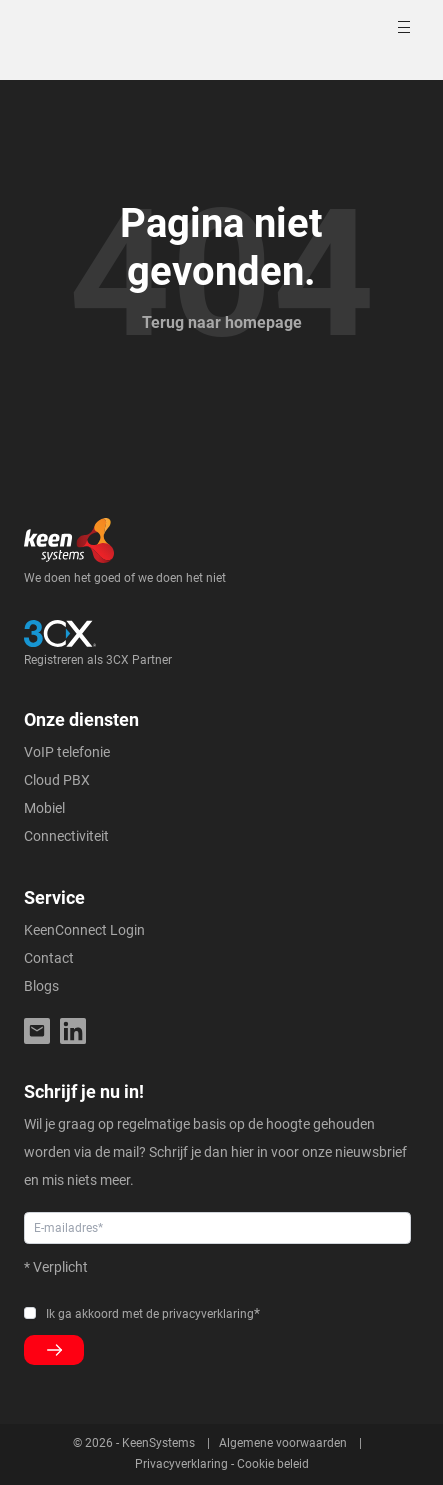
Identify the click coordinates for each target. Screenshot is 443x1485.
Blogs (41, 986)
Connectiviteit (66, 836)
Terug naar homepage (222, 322)
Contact (49, 958)
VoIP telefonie (67, 752)
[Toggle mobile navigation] (407, 27)
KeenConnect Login (84, 930)
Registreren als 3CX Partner (98, 660)
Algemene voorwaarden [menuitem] (283, 1443)
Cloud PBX (57, 780)
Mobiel (44, 808)
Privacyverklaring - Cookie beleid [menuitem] (222, 1464)
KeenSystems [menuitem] (158, 1443)
